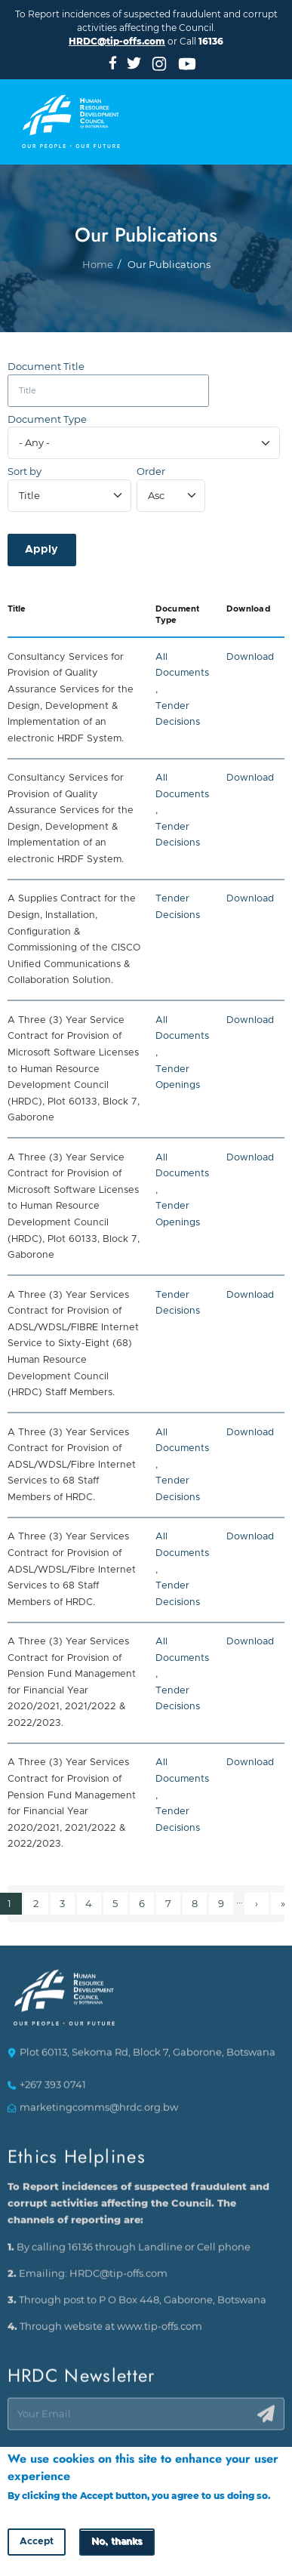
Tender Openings (177, 1078)
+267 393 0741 (53, 2091)
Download (250, 657)
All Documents (182, 665)
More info (31, 2512)
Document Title (46, 366)
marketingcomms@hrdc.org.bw (99, 2114)
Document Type (47, 419)
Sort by (24, 471)
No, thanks (116, 2544)
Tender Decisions (177, 714)
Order (151, 471)
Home (97, 301)
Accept (37, 2544)
